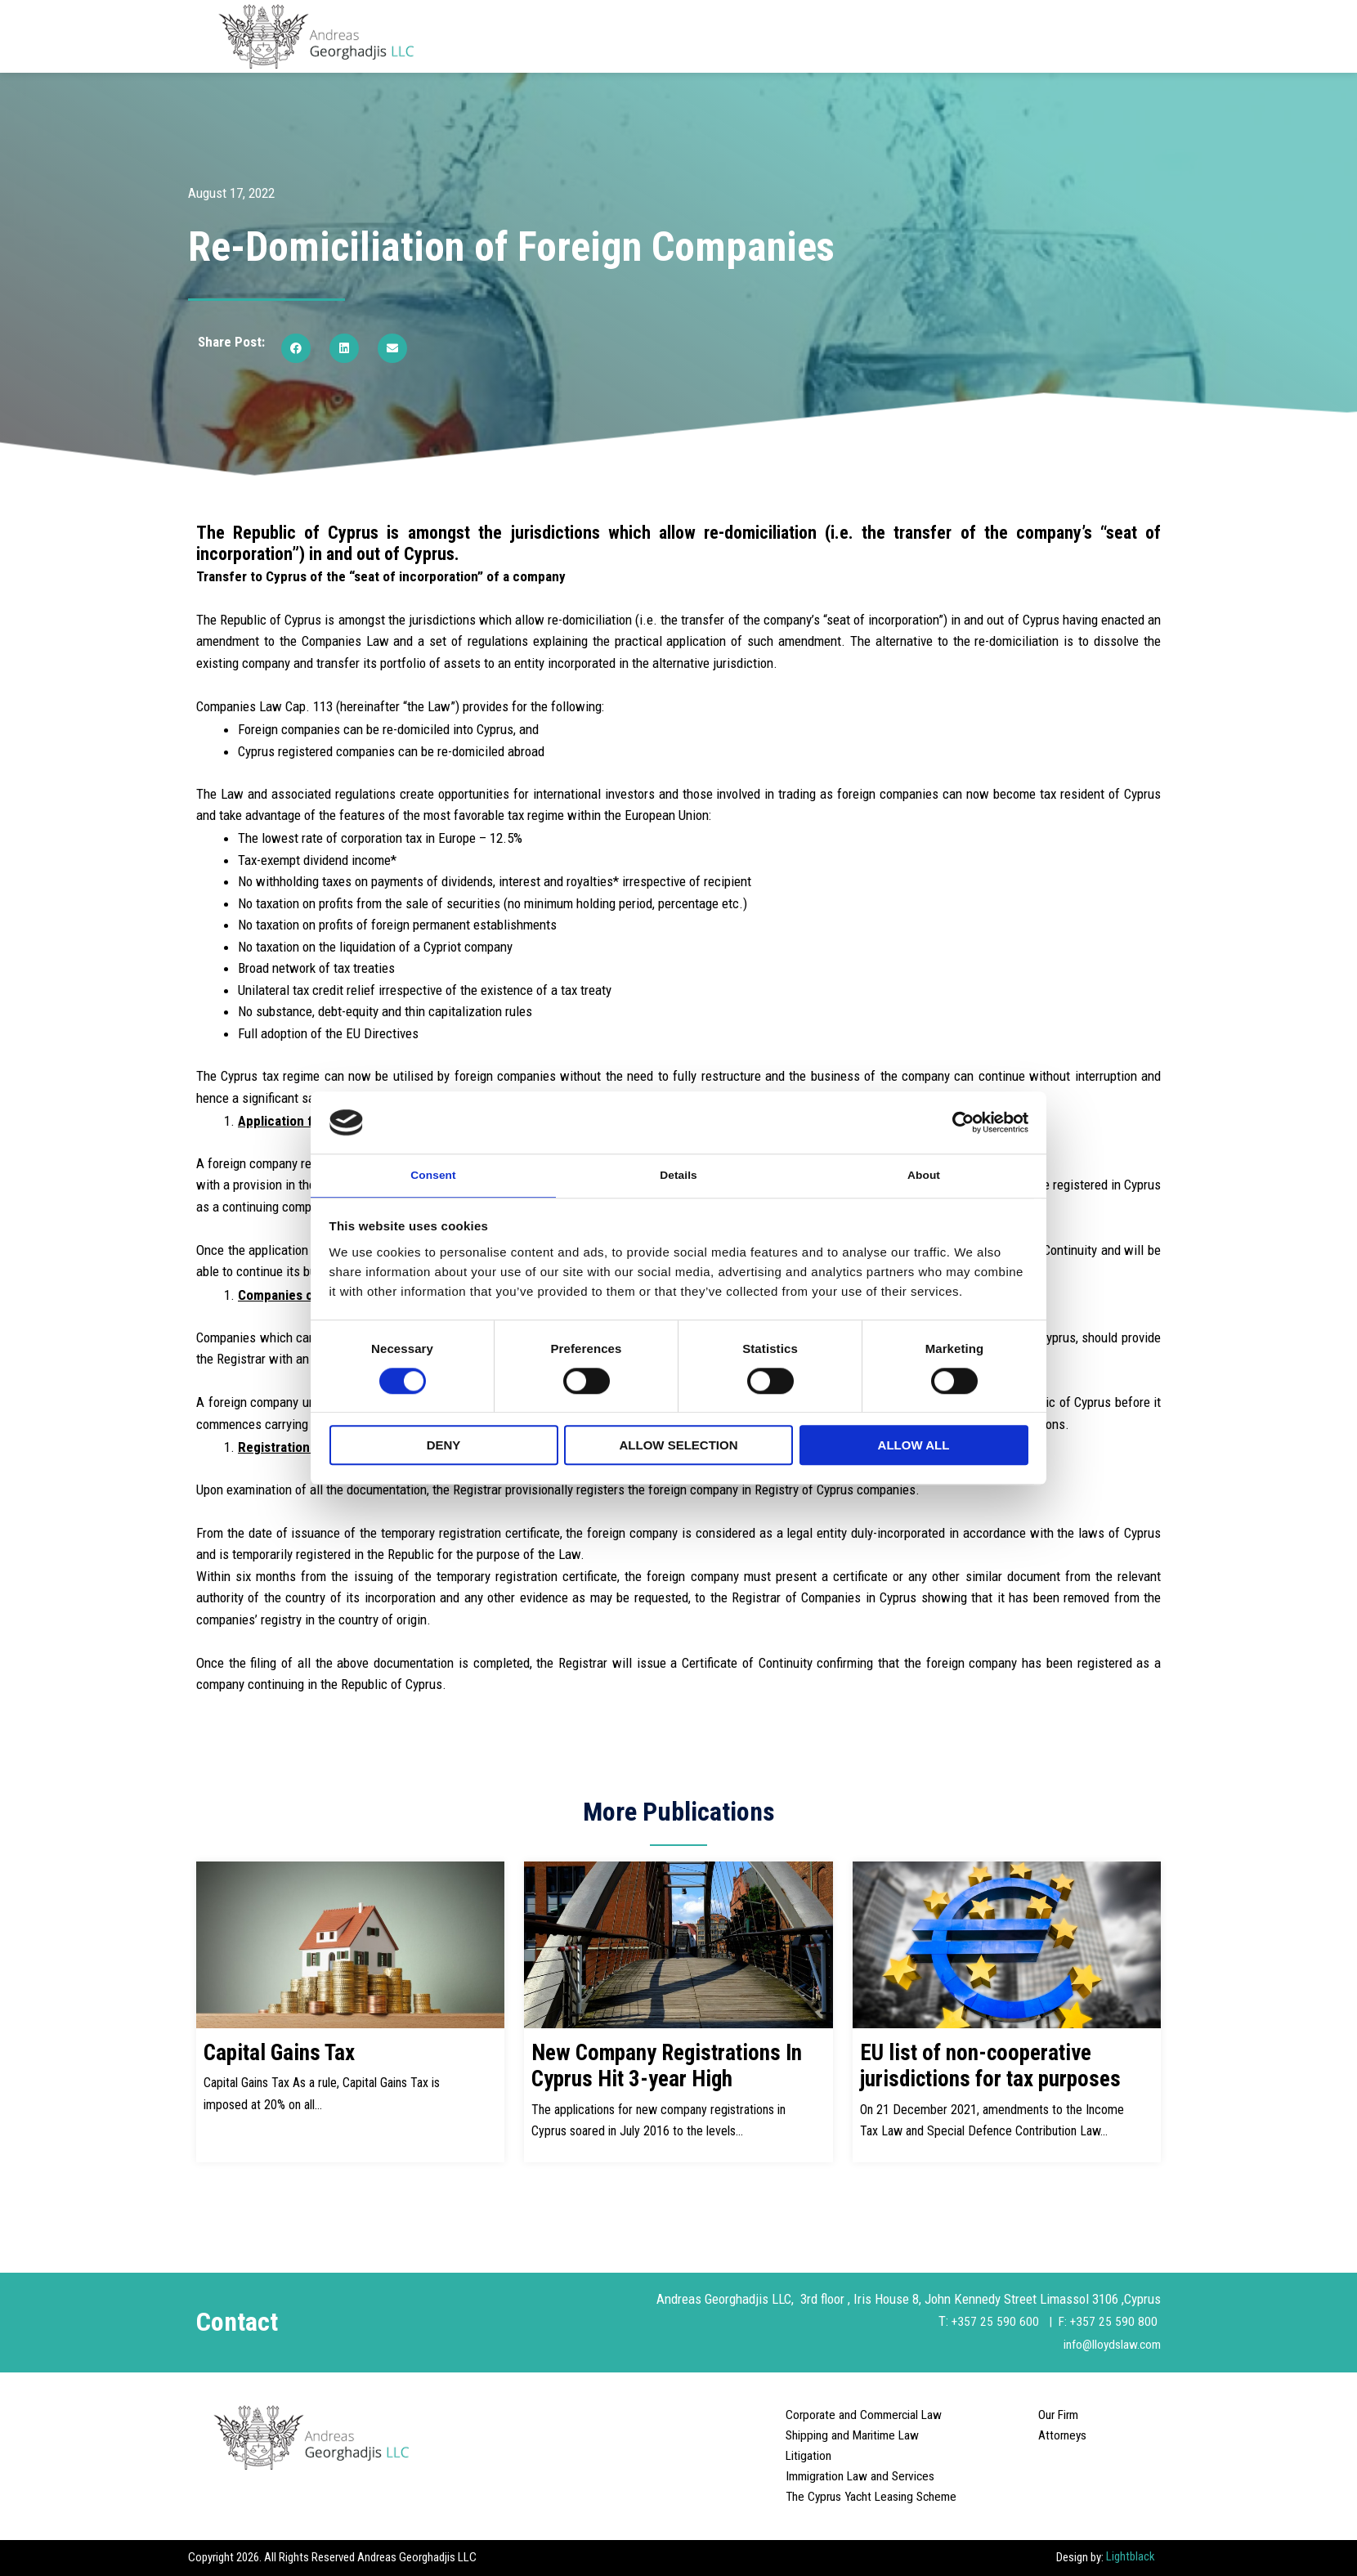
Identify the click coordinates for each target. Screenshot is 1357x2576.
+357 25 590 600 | (1001, 2321)
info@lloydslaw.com (1106, 2344)
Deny (444, 1447)
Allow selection (679, 1447)
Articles (1008, 36)
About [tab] (924, 1174)
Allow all (914, 1447)
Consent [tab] (434, 1174)
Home (623, 36)
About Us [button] (695, 36)
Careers (1072, 36)
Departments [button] (791, 36)
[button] (296, 348)
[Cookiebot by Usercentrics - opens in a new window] (956, 1121)
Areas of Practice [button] (911, 36)
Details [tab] (678, 1174)
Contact (1137, 36)
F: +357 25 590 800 (1108, 2321)
